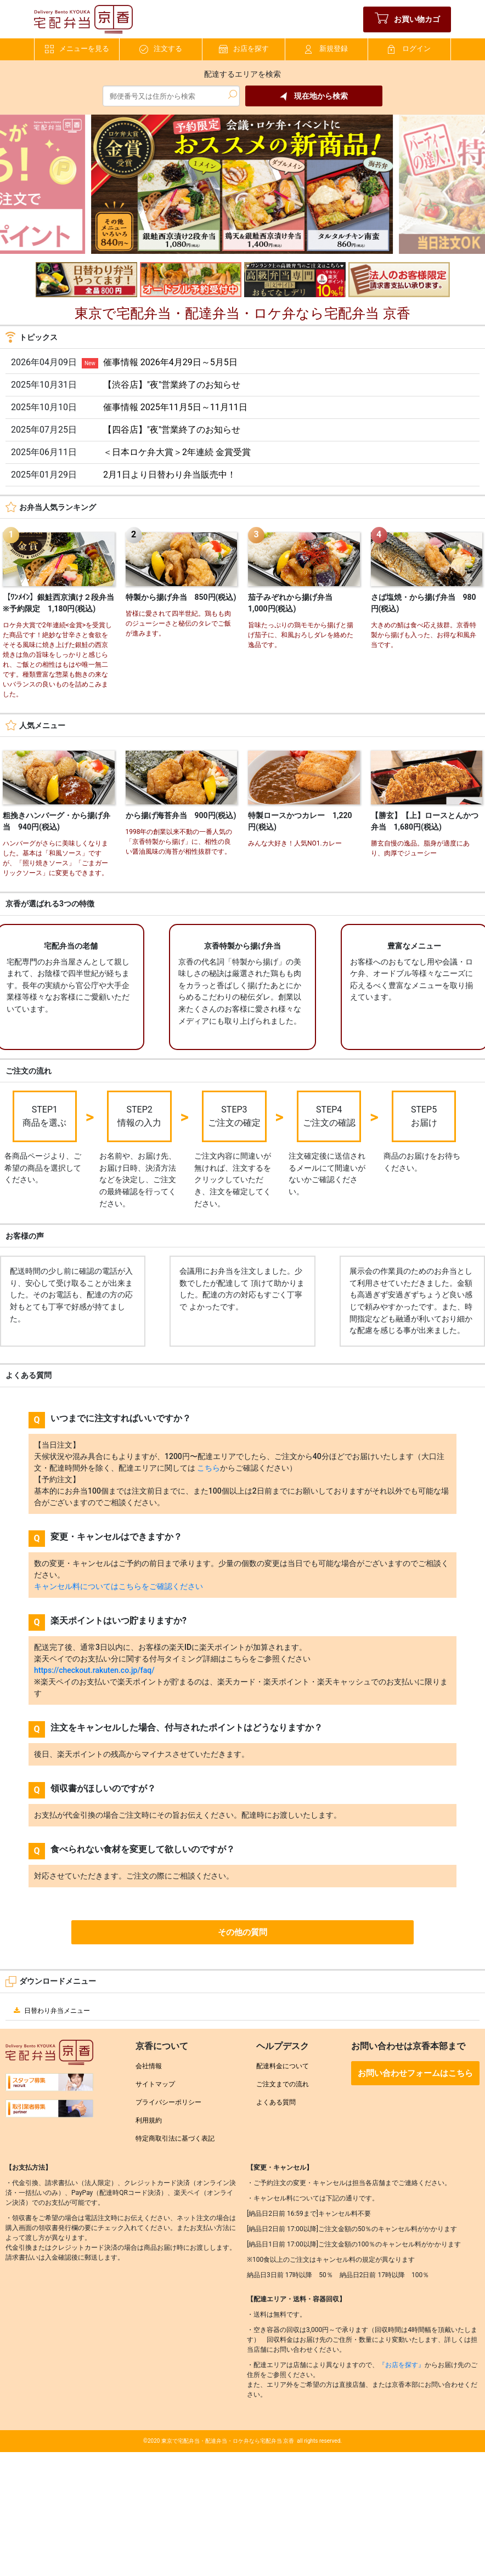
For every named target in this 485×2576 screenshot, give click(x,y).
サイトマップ (155, 2084)
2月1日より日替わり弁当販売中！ (169, 474)
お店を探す (244, 49)
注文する (160, 49)
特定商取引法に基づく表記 (175, 2138)
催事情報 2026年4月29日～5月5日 (170, 362)
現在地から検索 (314, 96)
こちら (208, 1467)
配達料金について (282, 2066)
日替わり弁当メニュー (50, 2011)
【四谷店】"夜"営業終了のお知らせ (171, 429)
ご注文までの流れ (282, 2084)
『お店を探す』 (402, 2365)
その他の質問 (242, 1932)
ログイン (409, 49)
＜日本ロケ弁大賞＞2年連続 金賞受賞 (177, 452)
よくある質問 (276, 2102)
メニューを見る (77, 49)
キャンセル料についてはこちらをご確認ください (118, 1586)
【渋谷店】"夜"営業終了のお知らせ (171, 384)
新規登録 (326, 49)
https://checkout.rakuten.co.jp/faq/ (94, 1670)
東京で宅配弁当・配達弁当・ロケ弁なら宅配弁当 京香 (227, 2441)
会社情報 (149, 2066)
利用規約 (149, 2120)
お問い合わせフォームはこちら (415, 2073)
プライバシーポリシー (168, 2102)
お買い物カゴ (407, 19)
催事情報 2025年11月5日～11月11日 (175, 407)
